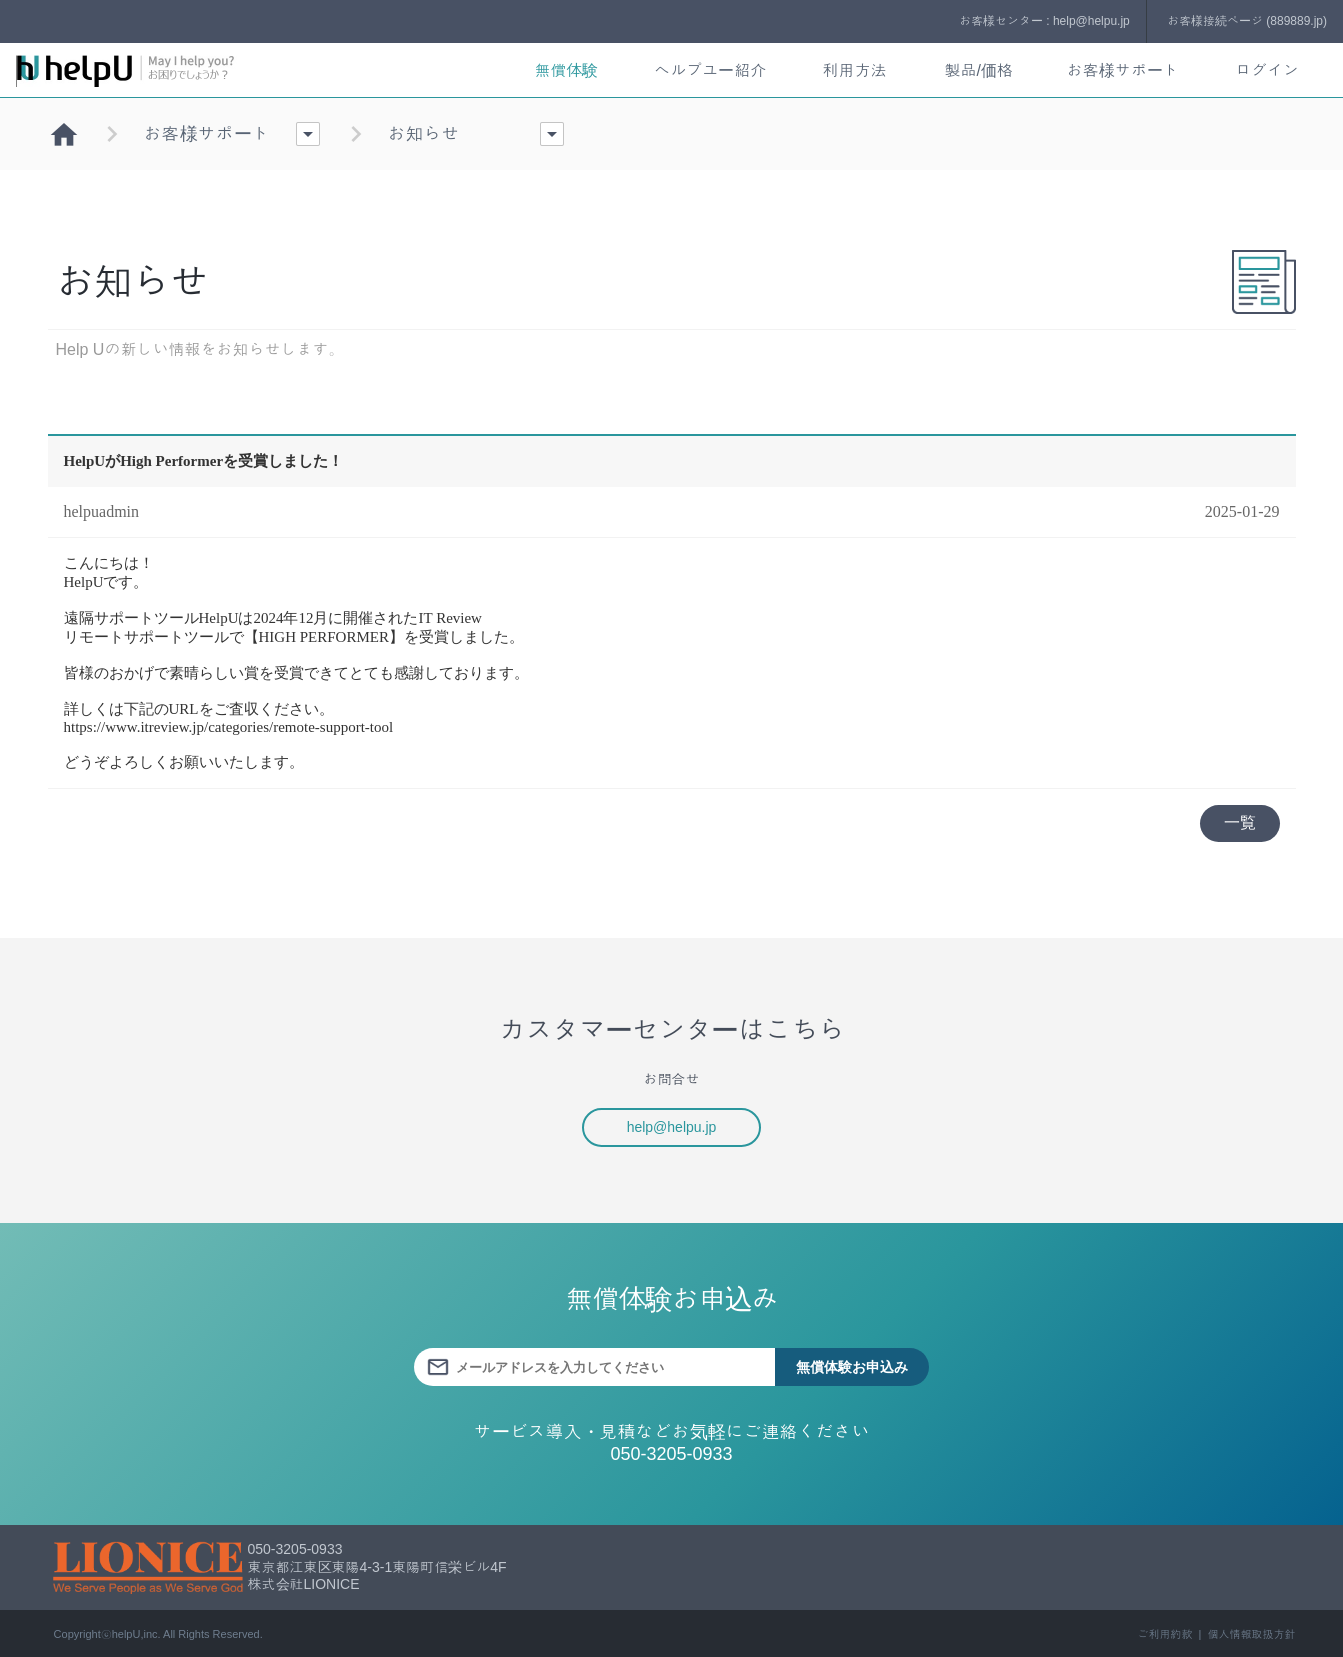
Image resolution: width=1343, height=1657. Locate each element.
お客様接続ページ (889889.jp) (1247, 21)
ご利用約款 (1164, 1634)
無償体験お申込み (852, 1367)
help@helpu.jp (672, 1127)
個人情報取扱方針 (1252, 1634)
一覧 (1240, 822)
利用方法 (854, 70)
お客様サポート (1123, 70)
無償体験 (566, 70)
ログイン (1267, 70)
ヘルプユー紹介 (710, 70)
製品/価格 (978, 70)
